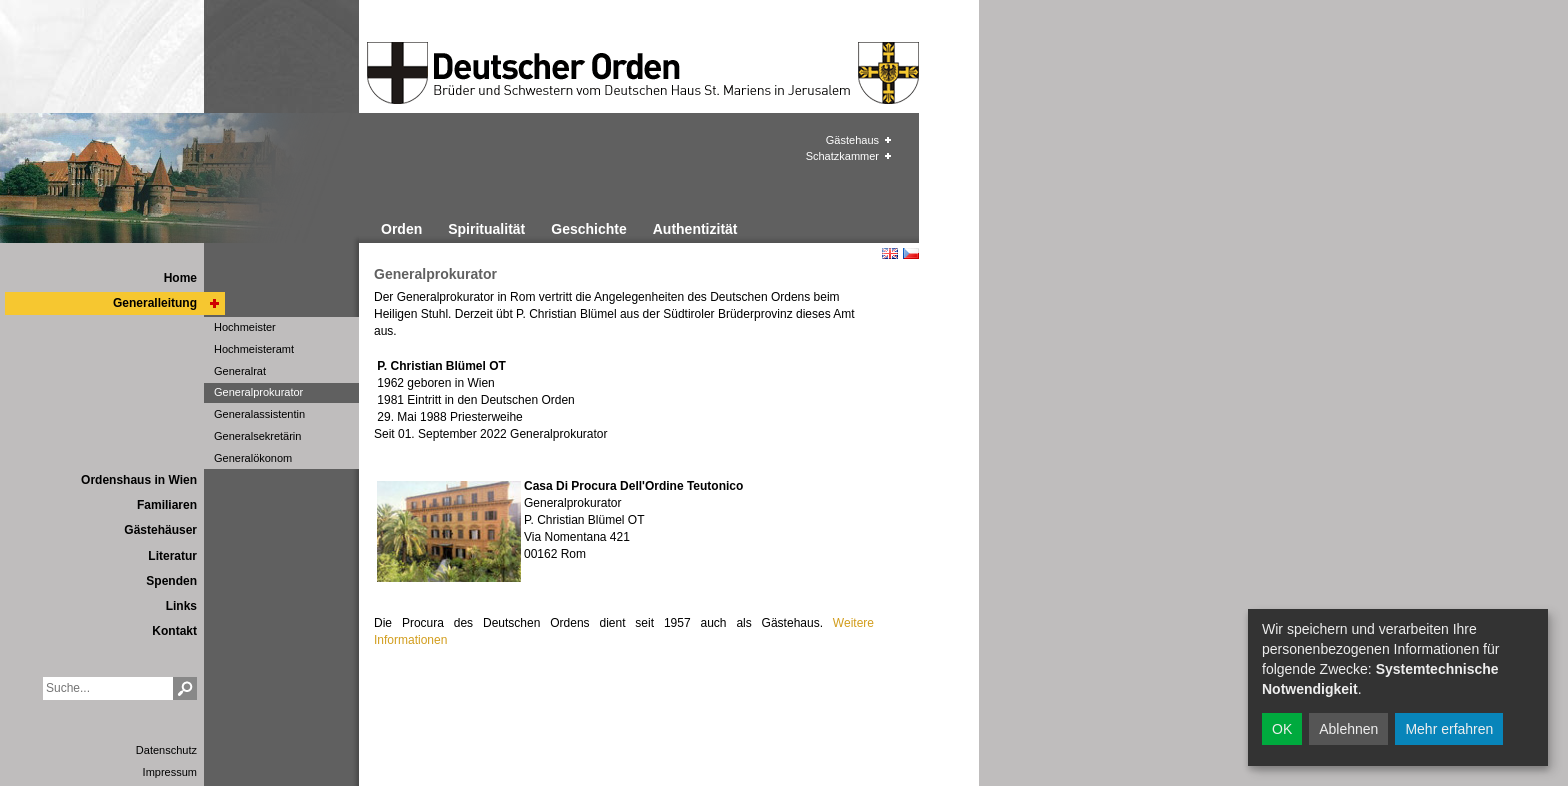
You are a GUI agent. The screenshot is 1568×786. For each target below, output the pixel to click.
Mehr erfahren (1449, 729)
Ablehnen (1348, 729)
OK (1282, 729)
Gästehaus (852, 140)
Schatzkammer (842, 156)
